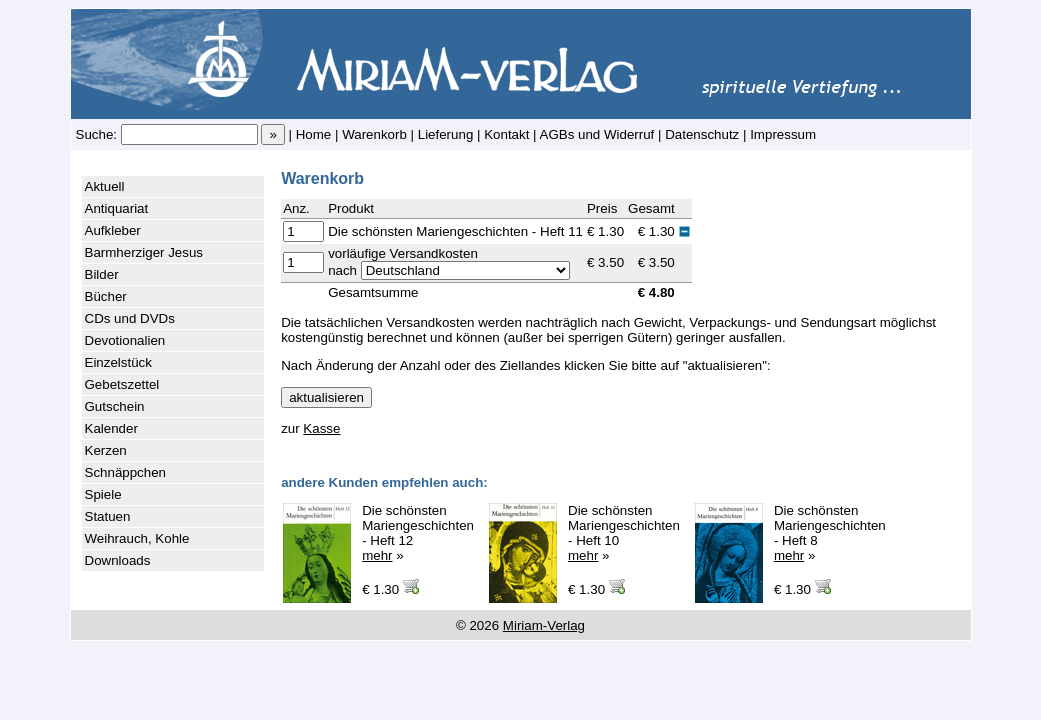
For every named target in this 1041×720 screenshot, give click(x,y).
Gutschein (115, 406)
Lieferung (446, 134)
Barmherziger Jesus (144, 252)
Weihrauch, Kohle (137, 538)
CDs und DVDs (130, 318)
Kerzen (106, 450)
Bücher (106, 296)
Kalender (111, 428)
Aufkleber (113, 230)
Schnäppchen (126, 472)
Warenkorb (374, 134)
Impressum (783, 134)
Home (314, 134)
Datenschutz (702, 134)
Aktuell (105, 186)
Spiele (103, 494)
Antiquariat (117, 208)
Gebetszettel (122, 384)
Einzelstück (118, 362)
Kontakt (506, 134)
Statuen (108, 516)
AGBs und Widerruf (597, 134)
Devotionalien (125, 340)
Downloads (118, 560)
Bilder (102, 274)
